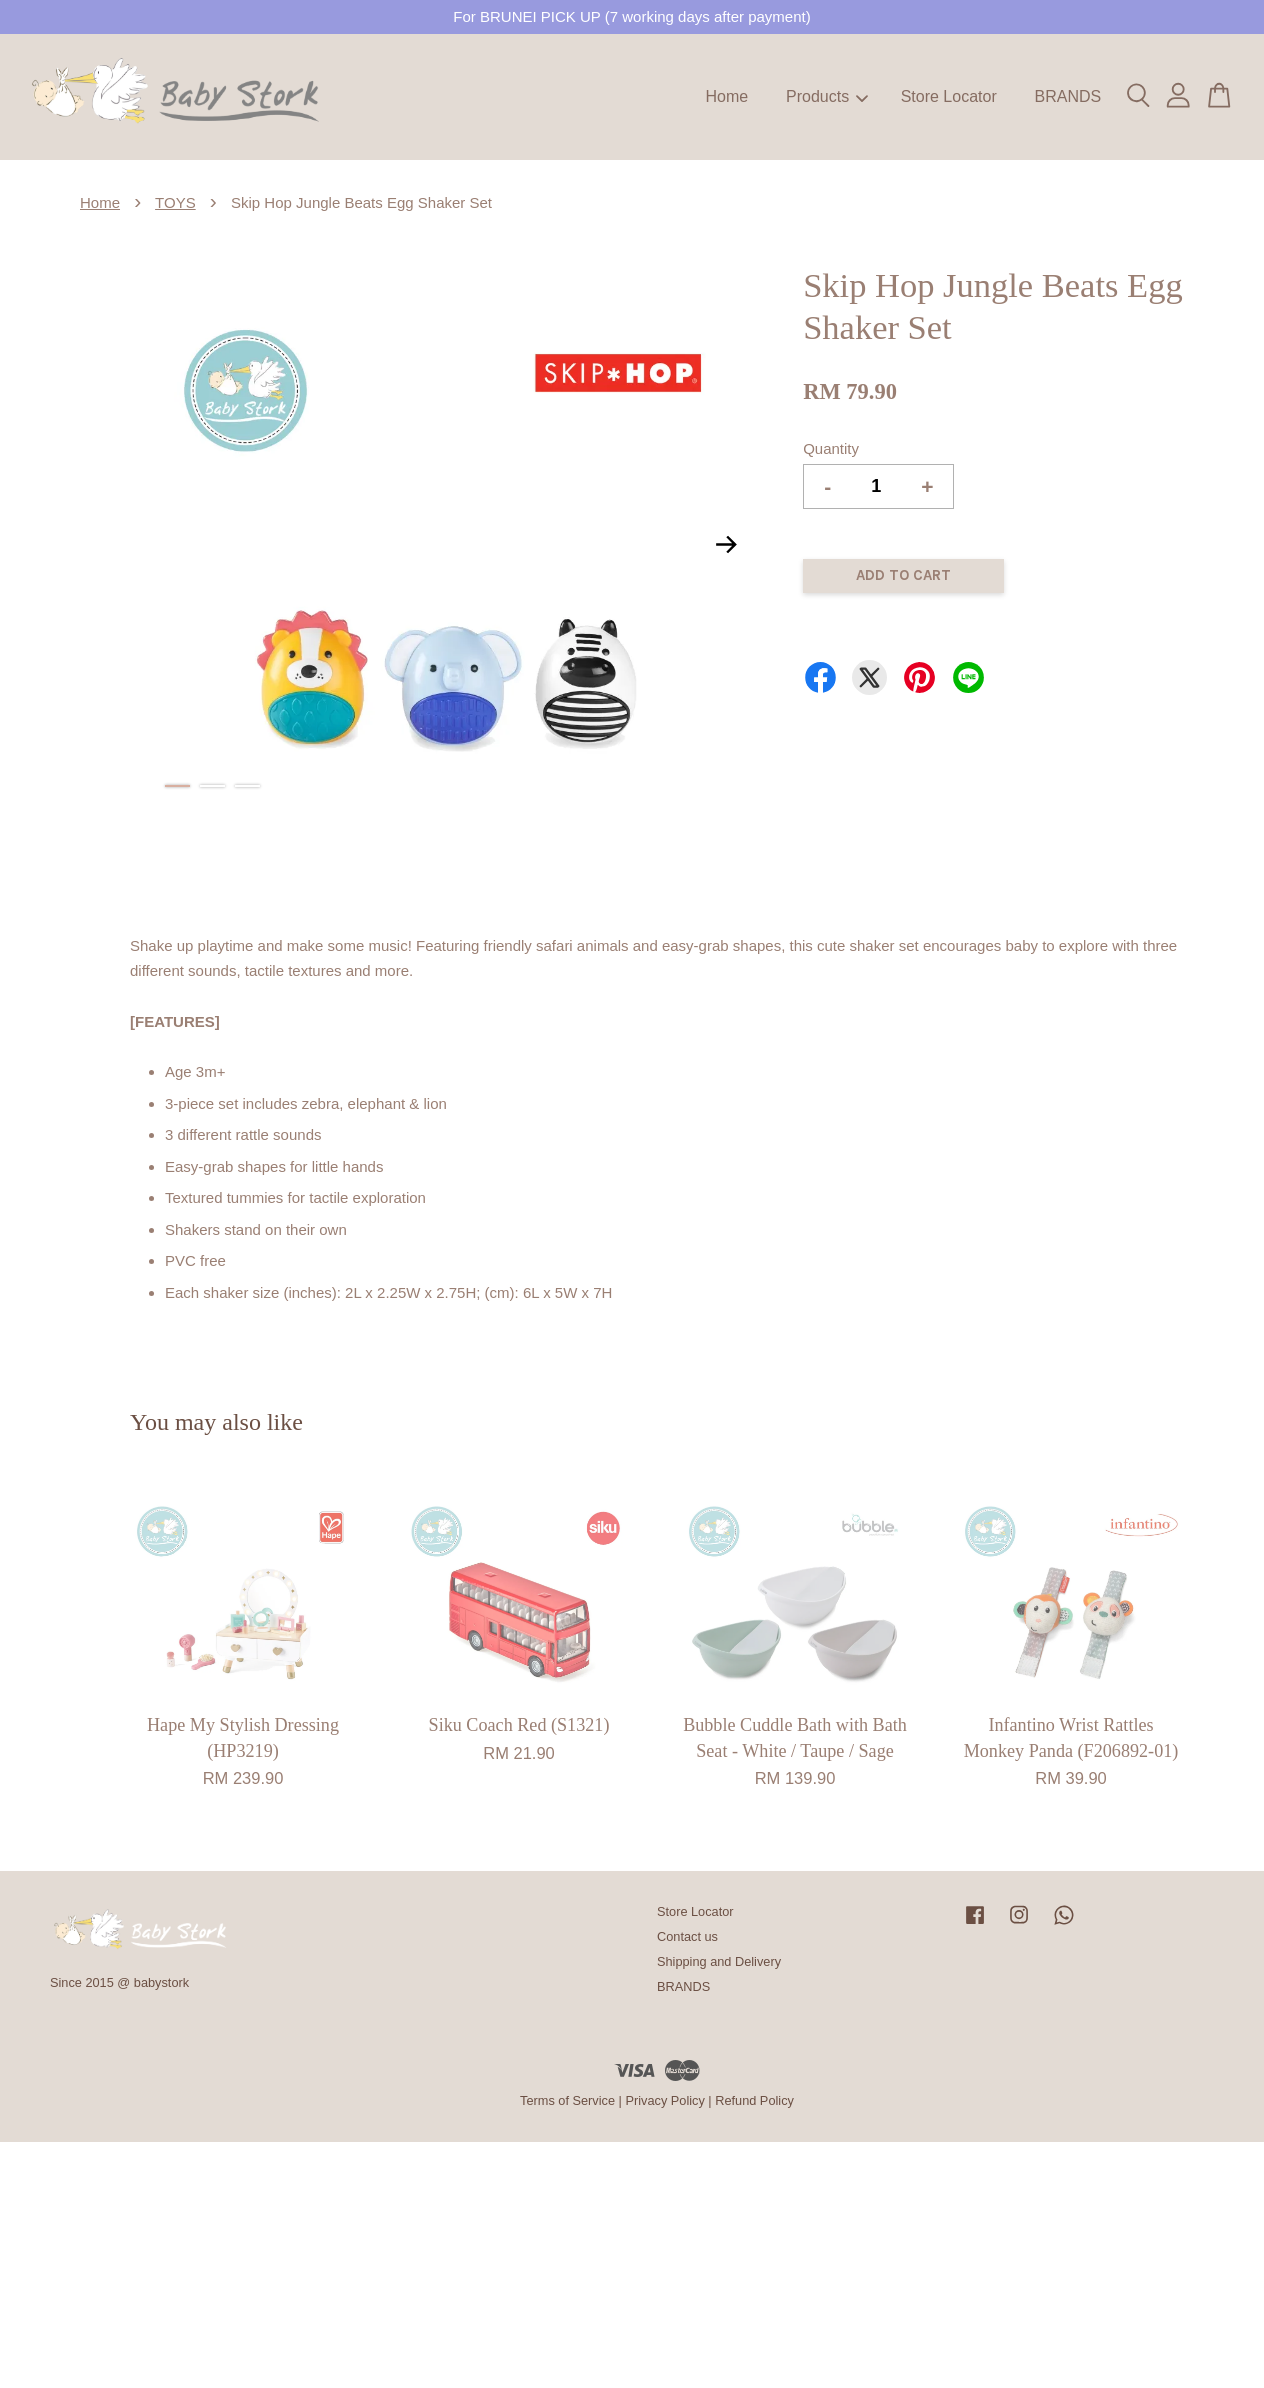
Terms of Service (567, 2100)
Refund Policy (754, 2100)
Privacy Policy (664, 2100)
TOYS (175, 202)
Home (727, 96)
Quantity (831, 448)
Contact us (687, 1936)
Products (827, 96)
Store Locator (949, 96)
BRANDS (1067, 96)
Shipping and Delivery (719, 1961)
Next (726, 544)
